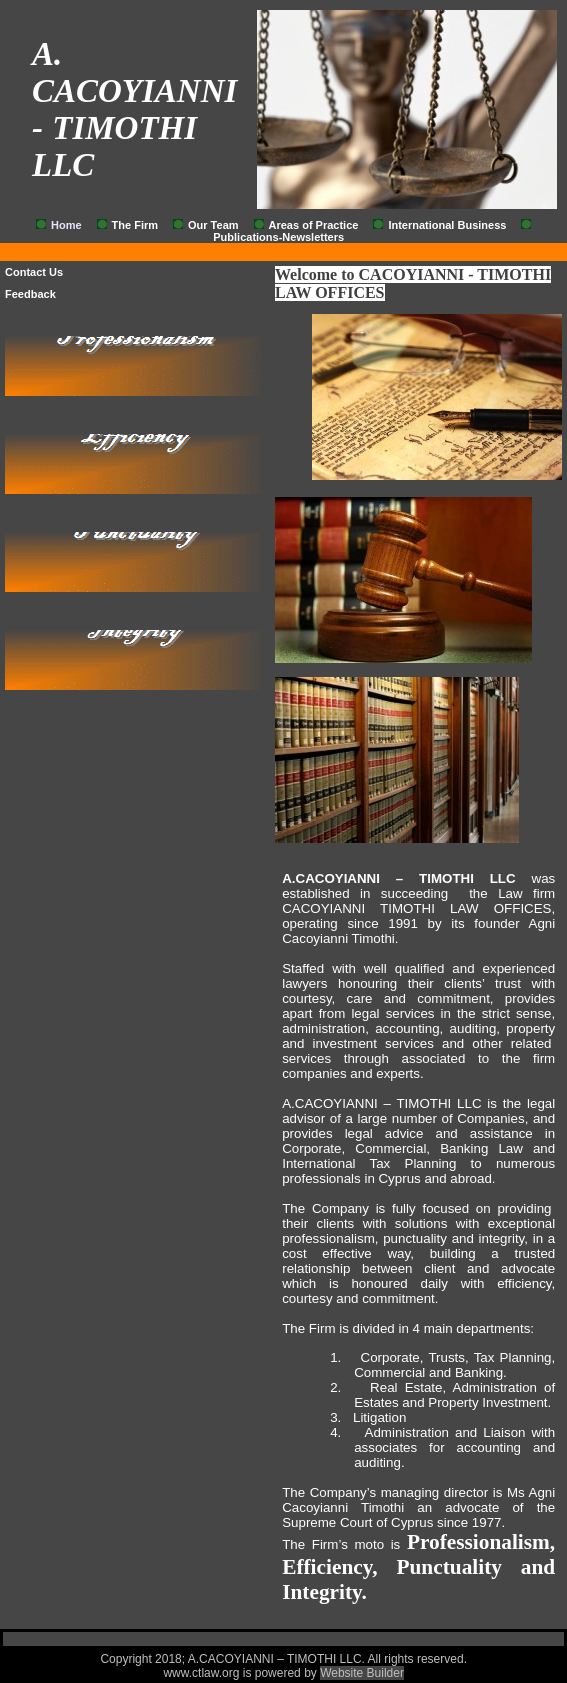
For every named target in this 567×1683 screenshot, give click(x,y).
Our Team (213, 225)
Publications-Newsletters (278, 237)
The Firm (135, 225)
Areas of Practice (314, 225)
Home (66, 225)
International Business (447, 225)
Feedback (30, 294)
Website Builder (362, 1673)
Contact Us (34, 272)
